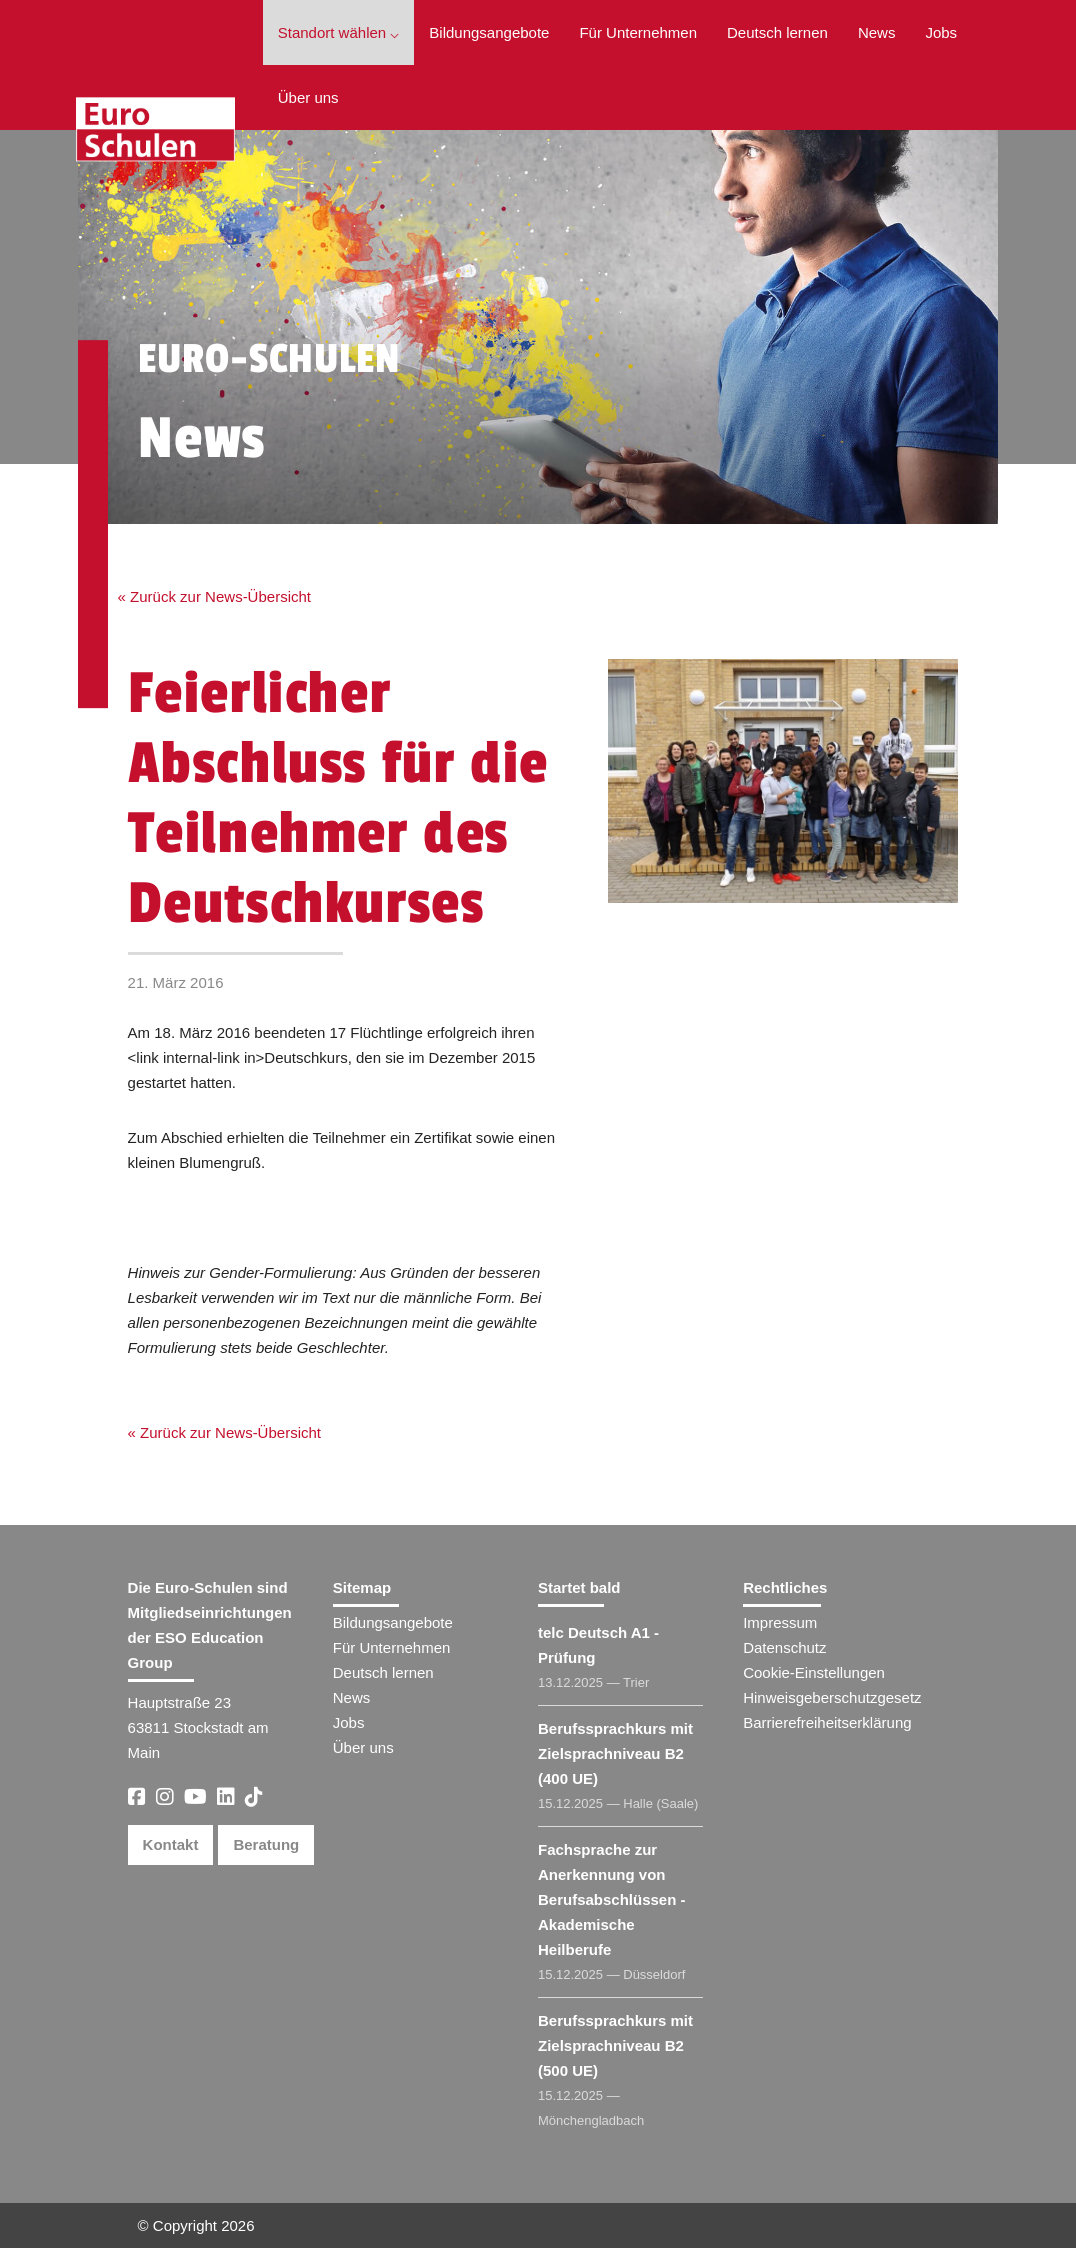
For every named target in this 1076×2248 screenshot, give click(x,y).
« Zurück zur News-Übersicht (214, 596)
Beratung (266, 1844)
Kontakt (171, 1844)
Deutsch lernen (777, 32)
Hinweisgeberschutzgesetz (832, 1697)
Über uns (308, 97)
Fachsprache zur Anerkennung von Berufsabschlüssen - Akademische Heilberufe (612, 1899)
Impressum (780, 1622)
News (877, 32)
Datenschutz (784, 1647)
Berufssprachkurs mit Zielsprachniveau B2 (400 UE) (615, 1753)
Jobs (941, 32)
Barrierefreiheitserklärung (827, 1722)
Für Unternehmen (638, 32)
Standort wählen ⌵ (339, 32)
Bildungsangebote (489, 32)
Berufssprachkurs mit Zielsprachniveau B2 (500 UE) (615, 2045)
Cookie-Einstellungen (814, 1672)
